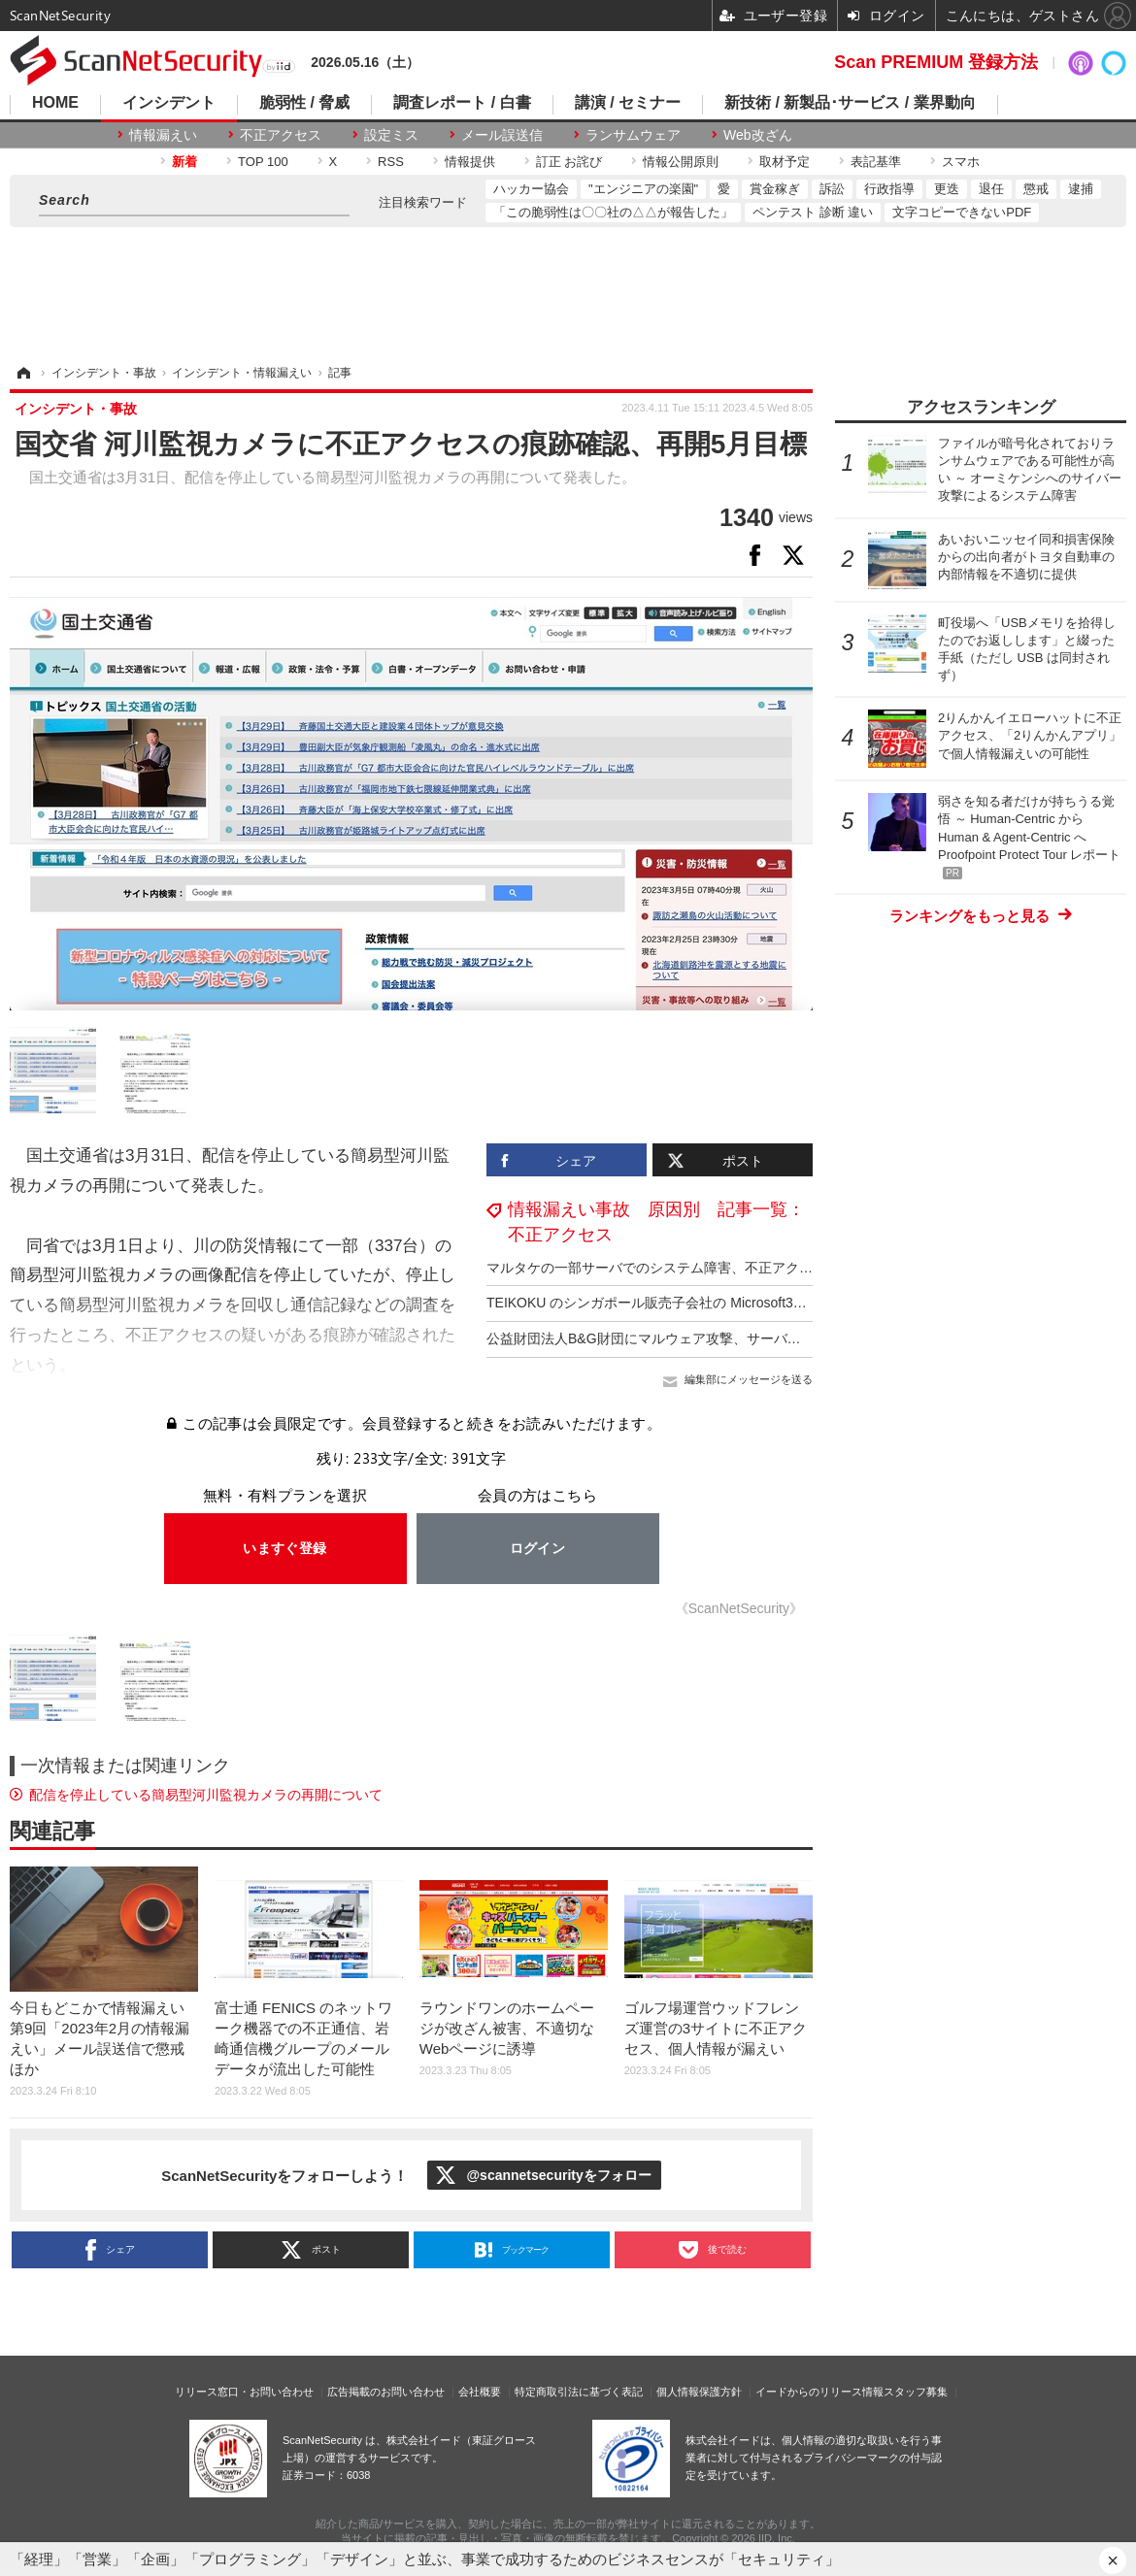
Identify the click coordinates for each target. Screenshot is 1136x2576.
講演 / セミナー (628, 103)
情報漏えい (163, 135)
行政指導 (889, 189)
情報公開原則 (680, 161)
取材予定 (784, 161)
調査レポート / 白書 (461, 103)
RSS (391, 161)
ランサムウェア (633, 135)
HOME (55, 103)
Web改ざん (757, 135)
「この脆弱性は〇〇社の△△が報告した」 (613, 212)
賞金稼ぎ (775, 189)
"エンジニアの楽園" (643, 189)
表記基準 (876, 161)
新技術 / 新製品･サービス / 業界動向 (850, 103)
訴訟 (832, 189)
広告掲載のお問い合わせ (386, 2391)
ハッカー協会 (531, 189)
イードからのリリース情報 (819, 2391)
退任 (991, 189)
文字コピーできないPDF (961, 212)
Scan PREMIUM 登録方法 (936, 62)
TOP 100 (263, 161)
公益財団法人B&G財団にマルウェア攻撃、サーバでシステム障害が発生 (704, 1338)
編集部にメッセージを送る (749, 1379)
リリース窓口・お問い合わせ (244, 2391)
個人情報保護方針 (699, 2391)
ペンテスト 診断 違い (812, 212)
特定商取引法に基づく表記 (579, 2391)
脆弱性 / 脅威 (304, 103)
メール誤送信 (502, 135)
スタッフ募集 (916, 2391)
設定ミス (391, 135)
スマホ (961, 161)
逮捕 (1080, 189)
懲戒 (1036, 189)
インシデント (169, 103)
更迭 (946, 189)
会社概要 (479, 2391)
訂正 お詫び (569, 161)
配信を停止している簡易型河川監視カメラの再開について (206, 1794)
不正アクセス (280, 135)
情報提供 (470, 161)
